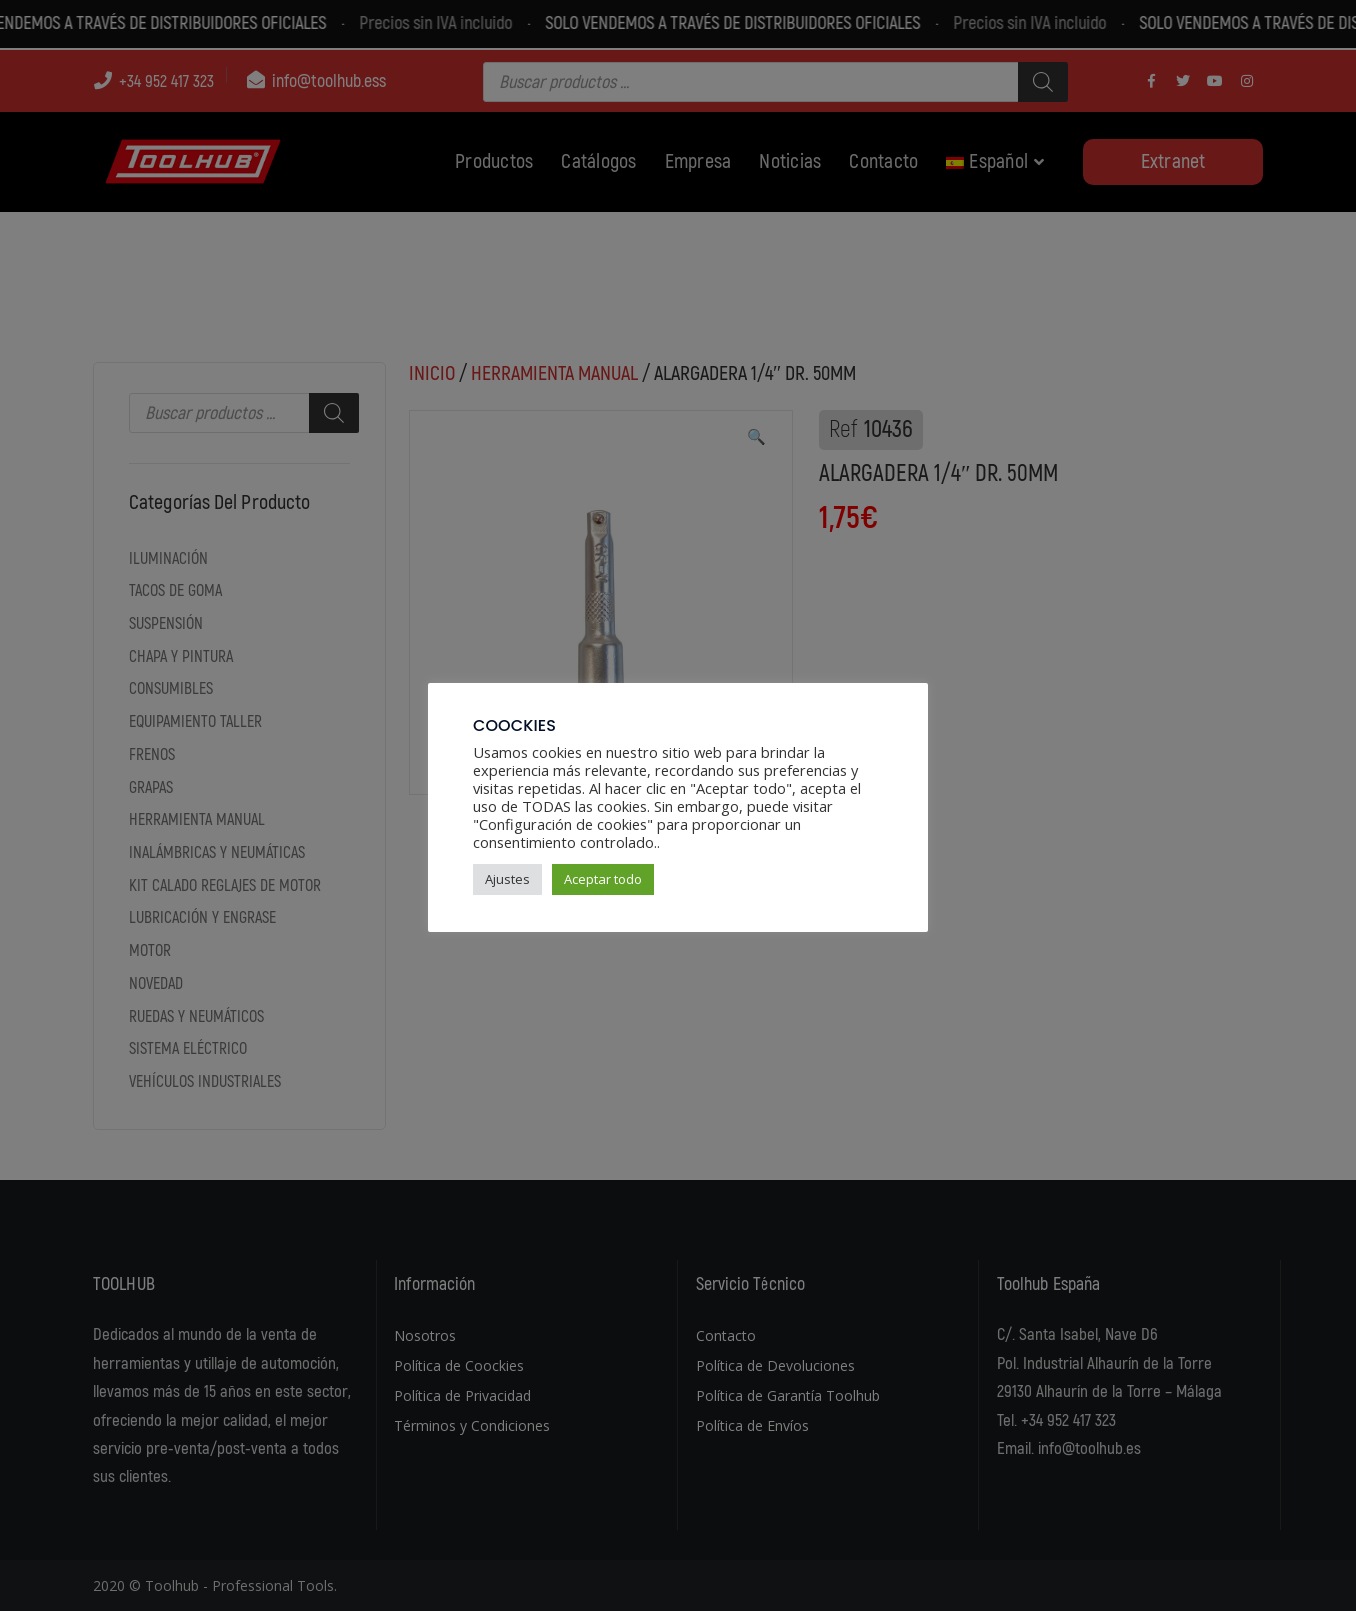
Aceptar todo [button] (603, 879)
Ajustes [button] (507, 879)
